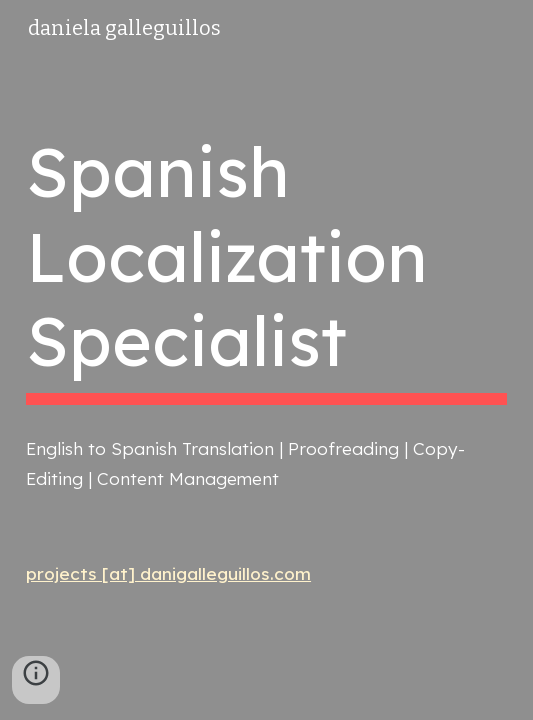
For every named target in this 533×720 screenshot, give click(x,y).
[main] (266, 268)
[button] (36, 680)
